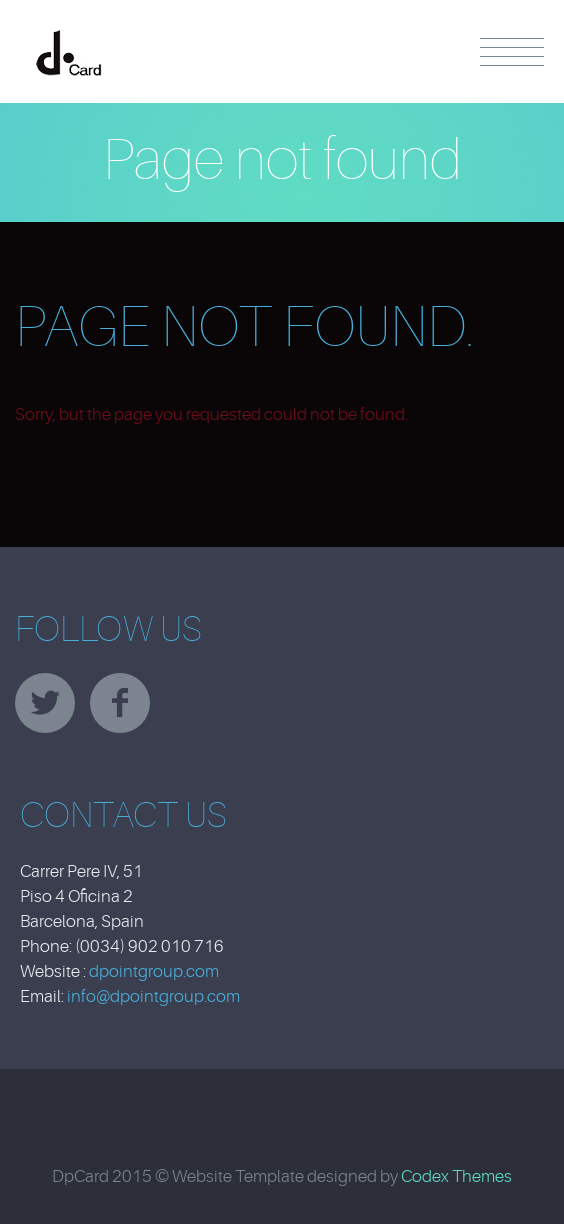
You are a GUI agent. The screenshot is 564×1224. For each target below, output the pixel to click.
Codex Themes (456, 1176)
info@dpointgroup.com (153, 996)
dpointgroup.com (154, 971)
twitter (45, 703)
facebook (120, 703)
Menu (512, 52)
